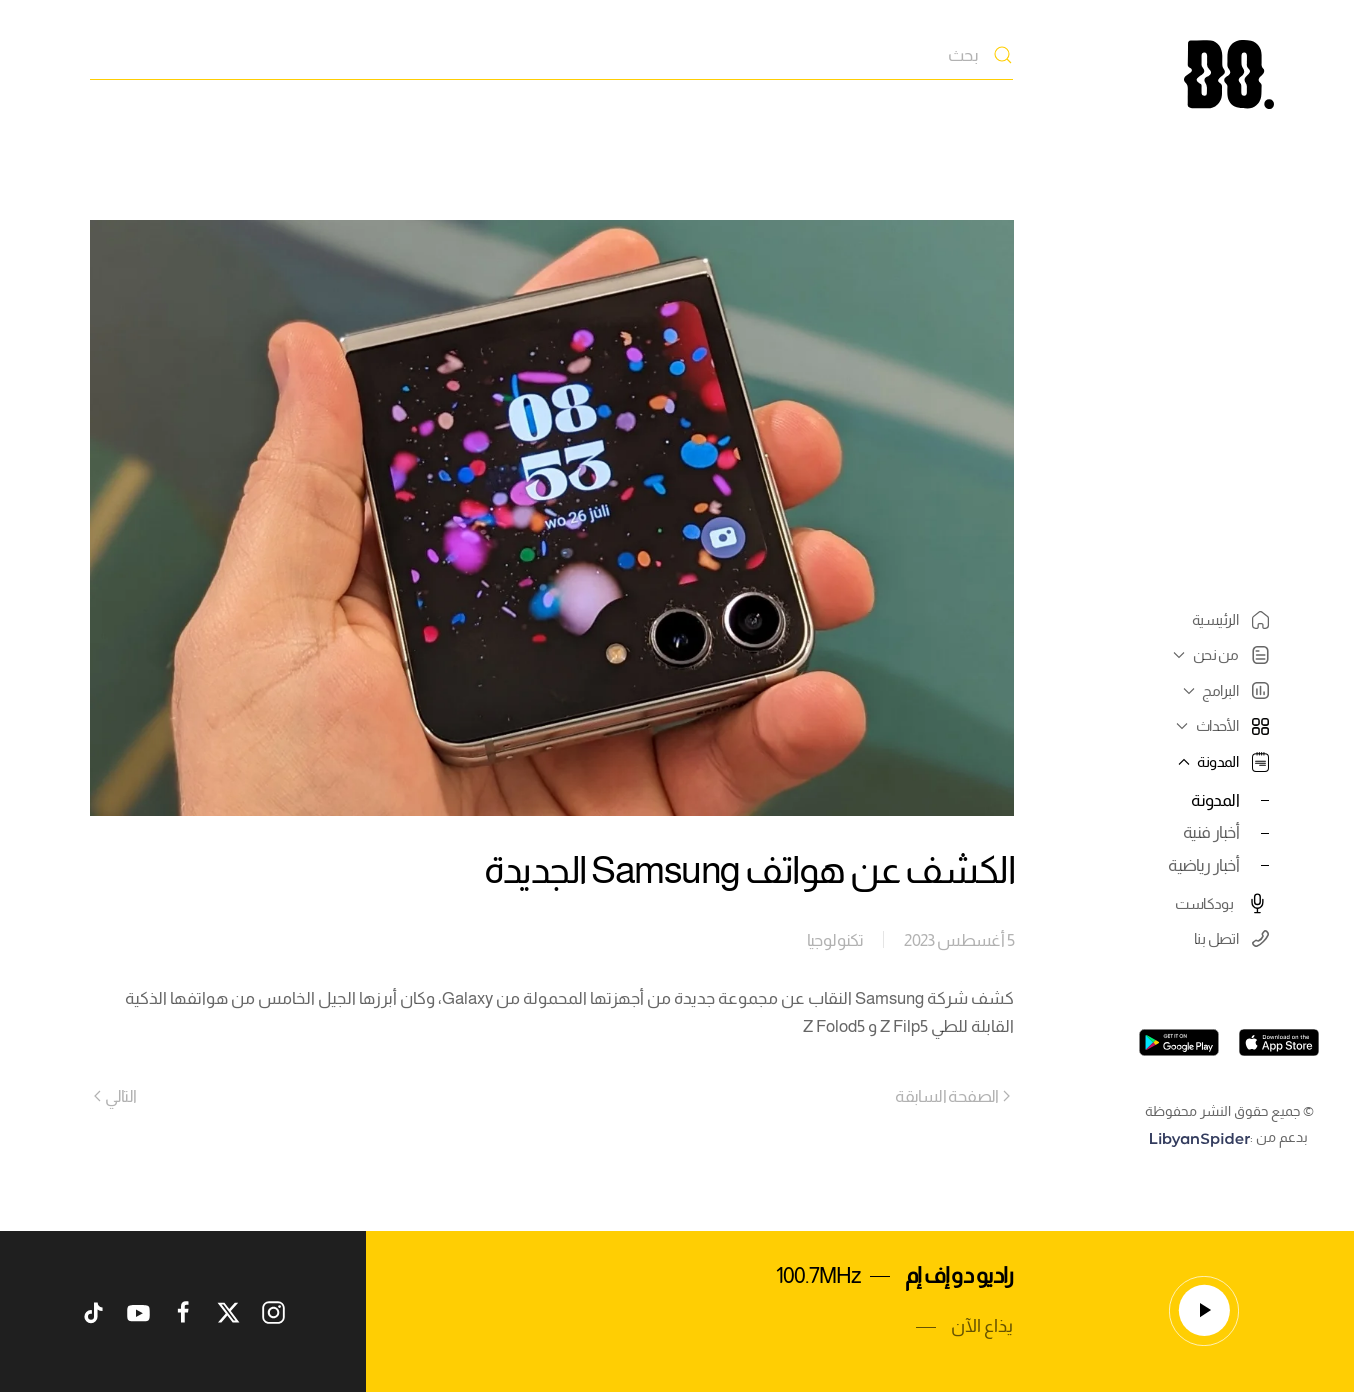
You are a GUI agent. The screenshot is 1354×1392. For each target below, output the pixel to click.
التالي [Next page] (115, 1096)
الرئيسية (1230, 620)
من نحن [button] (1218, 655)
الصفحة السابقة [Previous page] (952, 1096)
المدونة (1215, 800)
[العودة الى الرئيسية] (1229, 74)
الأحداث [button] (1220, 725)
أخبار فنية (1211, 832)
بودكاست (1222, 903)
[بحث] (551, 55)
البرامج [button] (1223, 690)
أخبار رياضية (1203, 865)
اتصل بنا (1231, 938)
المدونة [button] (1221, 762)
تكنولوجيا (835, 940)
